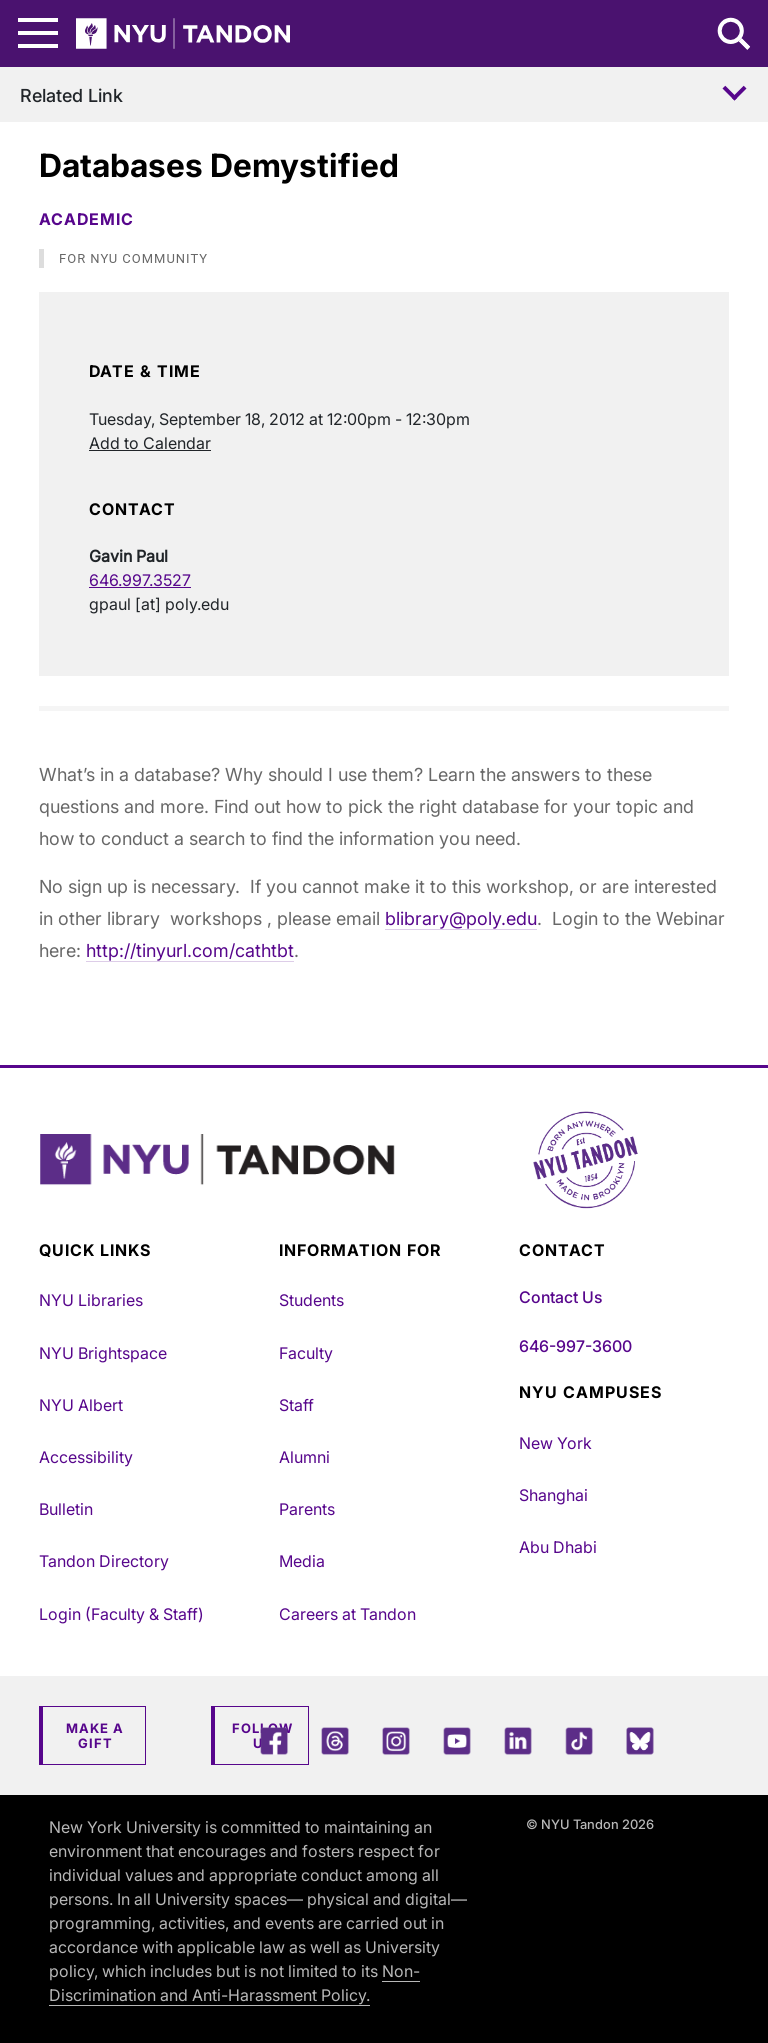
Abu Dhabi (558, 1547)
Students (311, 1300)
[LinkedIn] (518, 1740)
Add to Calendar (150, 443)
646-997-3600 (575, 1346)
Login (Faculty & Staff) (121, 1614)
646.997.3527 (140, 580)
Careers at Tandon (347, 1614)
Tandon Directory (104, 1561)
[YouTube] (457, 1740)
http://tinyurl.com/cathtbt (190, 950)
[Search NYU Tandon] (735, 36)
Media (302, 1561)
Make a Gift (95, 1736)
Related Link (71, 95)
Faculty (306, 1353)
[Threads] (335, 1740)
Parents (307, 1509)
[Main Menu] (38, 33)
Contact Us (560, 1297)
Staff (296, 1405)
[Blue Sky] (640, 1740)
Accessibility (86, 1457)
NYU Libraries (91, 1300)
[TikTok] (579, 1740)
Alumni (304, 1457)
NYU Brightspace (103, 1353)
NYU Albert (81, 1405)
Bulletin (66, 1509)
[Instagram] (396, 1740)
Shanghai (553, 1495)
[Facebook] (274, 1740)
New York (555, 1443)
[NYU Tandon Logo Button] (384, 1184)
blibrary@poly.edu (461, 918)
